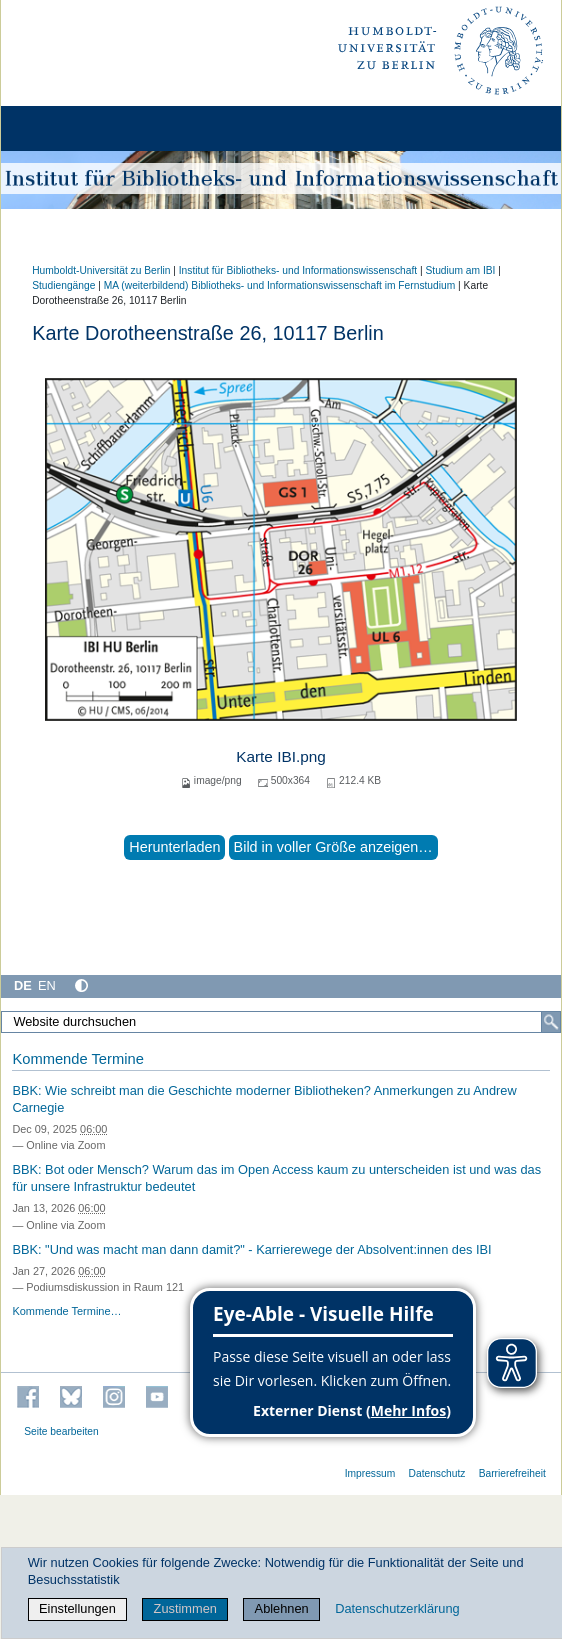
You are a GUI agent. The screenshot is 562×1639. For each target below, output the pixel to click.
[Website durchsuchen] (281, 1022)
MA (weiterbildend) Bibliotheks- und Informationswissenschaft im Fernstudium (280, 285)
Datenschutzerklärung (397, 1608)
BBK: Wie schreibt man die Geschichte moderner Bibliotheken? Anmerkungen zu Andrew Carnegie (264, 1099)
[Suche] (551, 1022)
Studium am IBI (460, 270)
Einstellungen (77, 1608)
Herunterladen (174, 847)
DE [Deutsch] (23, 985)
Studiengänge (63, 285)
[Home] (72, 128)
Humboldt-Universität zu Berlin (101, 270)
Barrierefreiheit (512, 1473)
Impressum (370, 1473)
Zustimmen (185, 1608)
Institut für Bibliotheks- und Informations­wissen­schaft (298, 270)
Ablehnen (282, 1608)
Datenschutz (437, 1473)
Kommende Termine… (66, 1311)
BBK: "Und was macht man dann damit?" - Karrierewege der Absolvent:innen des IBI (251, 1249)
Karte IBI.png (281, 756)
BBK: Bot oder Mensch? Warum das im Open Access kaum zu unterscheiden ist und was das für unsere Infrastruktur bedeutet (276, 1178)
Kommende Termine (77, 1059)
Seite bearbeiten (61, 1431)
